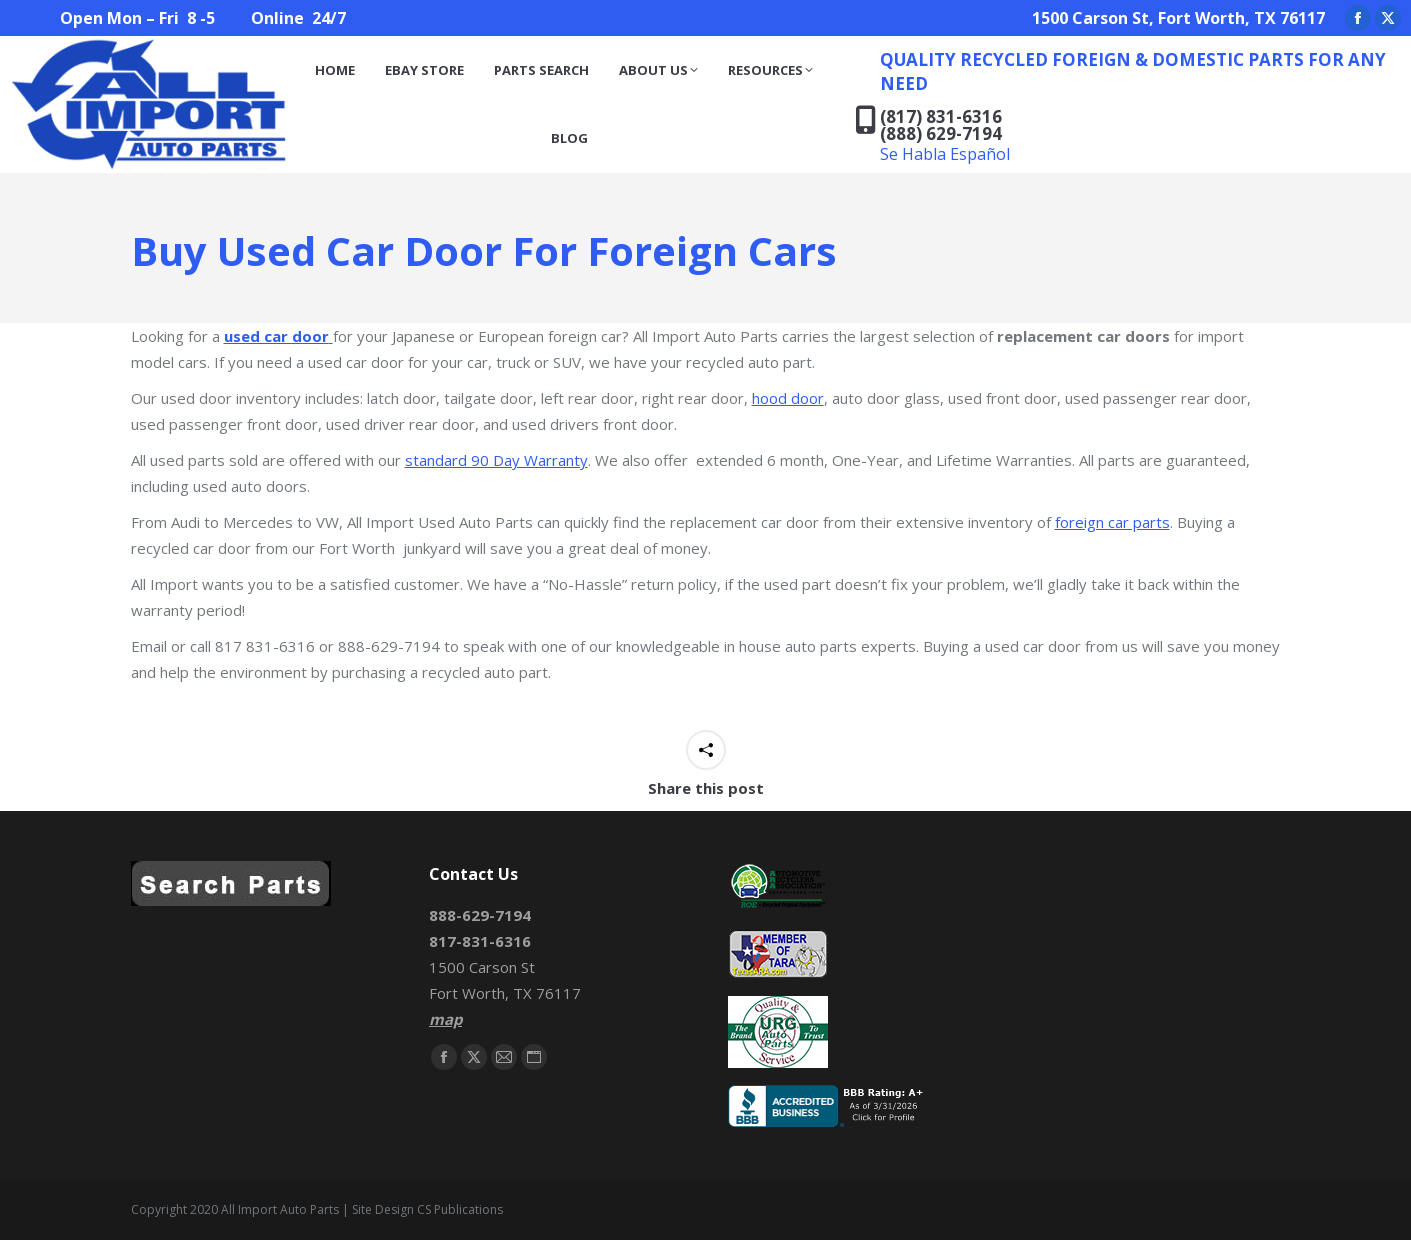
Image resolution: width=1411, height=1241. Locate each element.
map (445, 1019)
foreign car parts (1112, 522)
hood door (788, 398)
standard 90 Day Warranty (496, 460)
